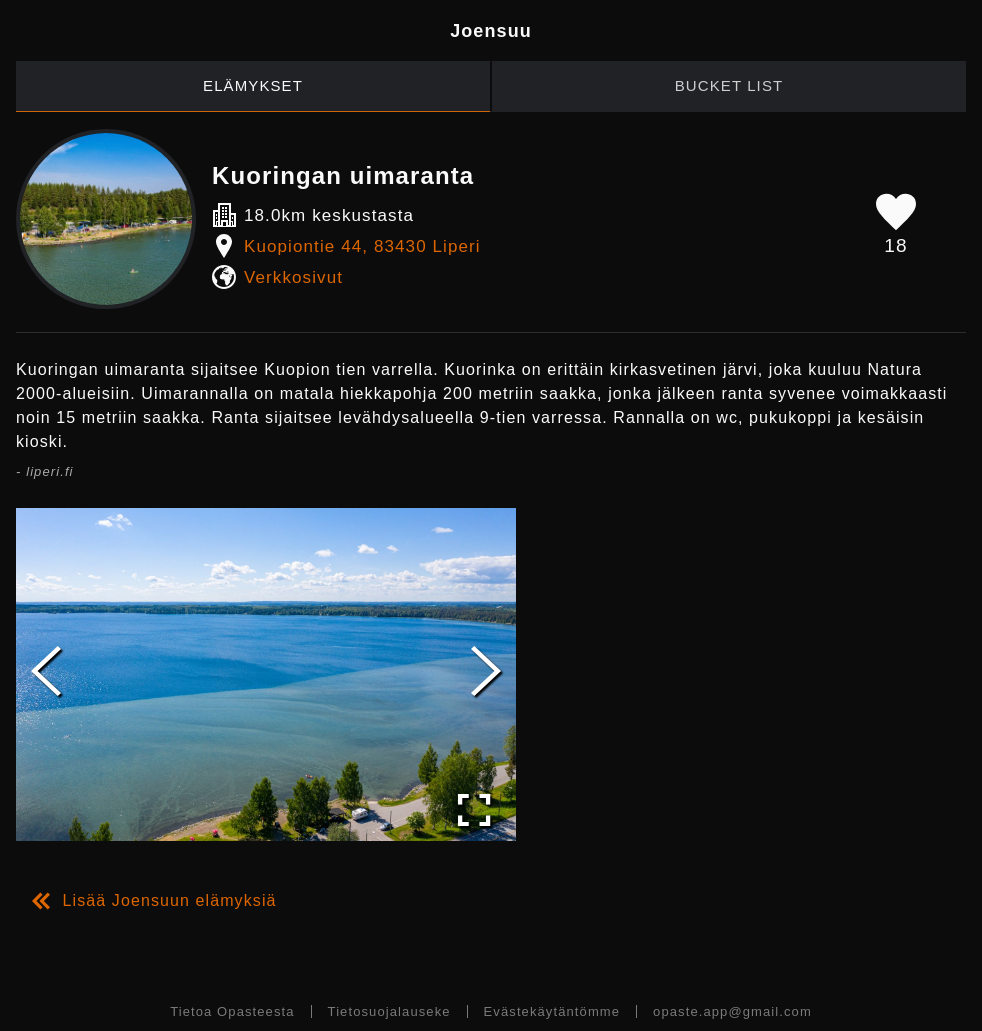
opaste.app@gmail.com (732, 1011)
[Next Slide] (486, 674)
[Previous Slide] (46, 674)
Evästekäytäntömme (552, 1011)
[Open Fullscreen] (474, 810)
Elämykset (253, 85)
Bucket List (729, 85)
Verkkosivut (293, 277)
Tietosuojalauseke (389, 1011)
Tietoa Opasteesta (232, 1011)
